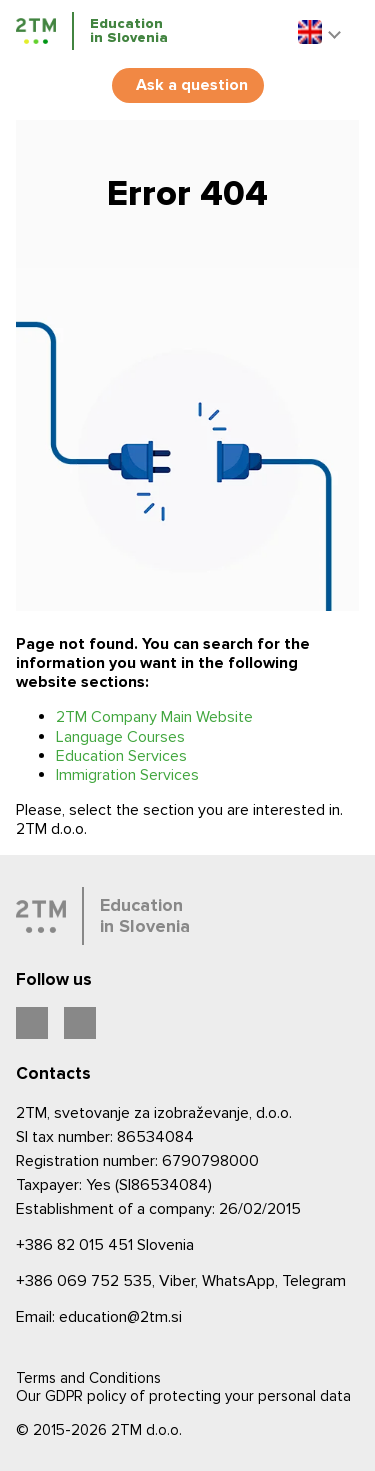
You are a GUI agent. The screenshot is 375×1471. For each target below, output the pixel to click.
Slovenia (105, 1245)
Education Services (121, 756)
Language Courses (120, 737)
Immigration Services (127, 775)
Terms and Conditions (88, 1378)
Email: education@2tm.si (99, 1317)
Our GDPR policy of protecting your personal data (183, 1396)
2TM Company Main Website (154, 717)
